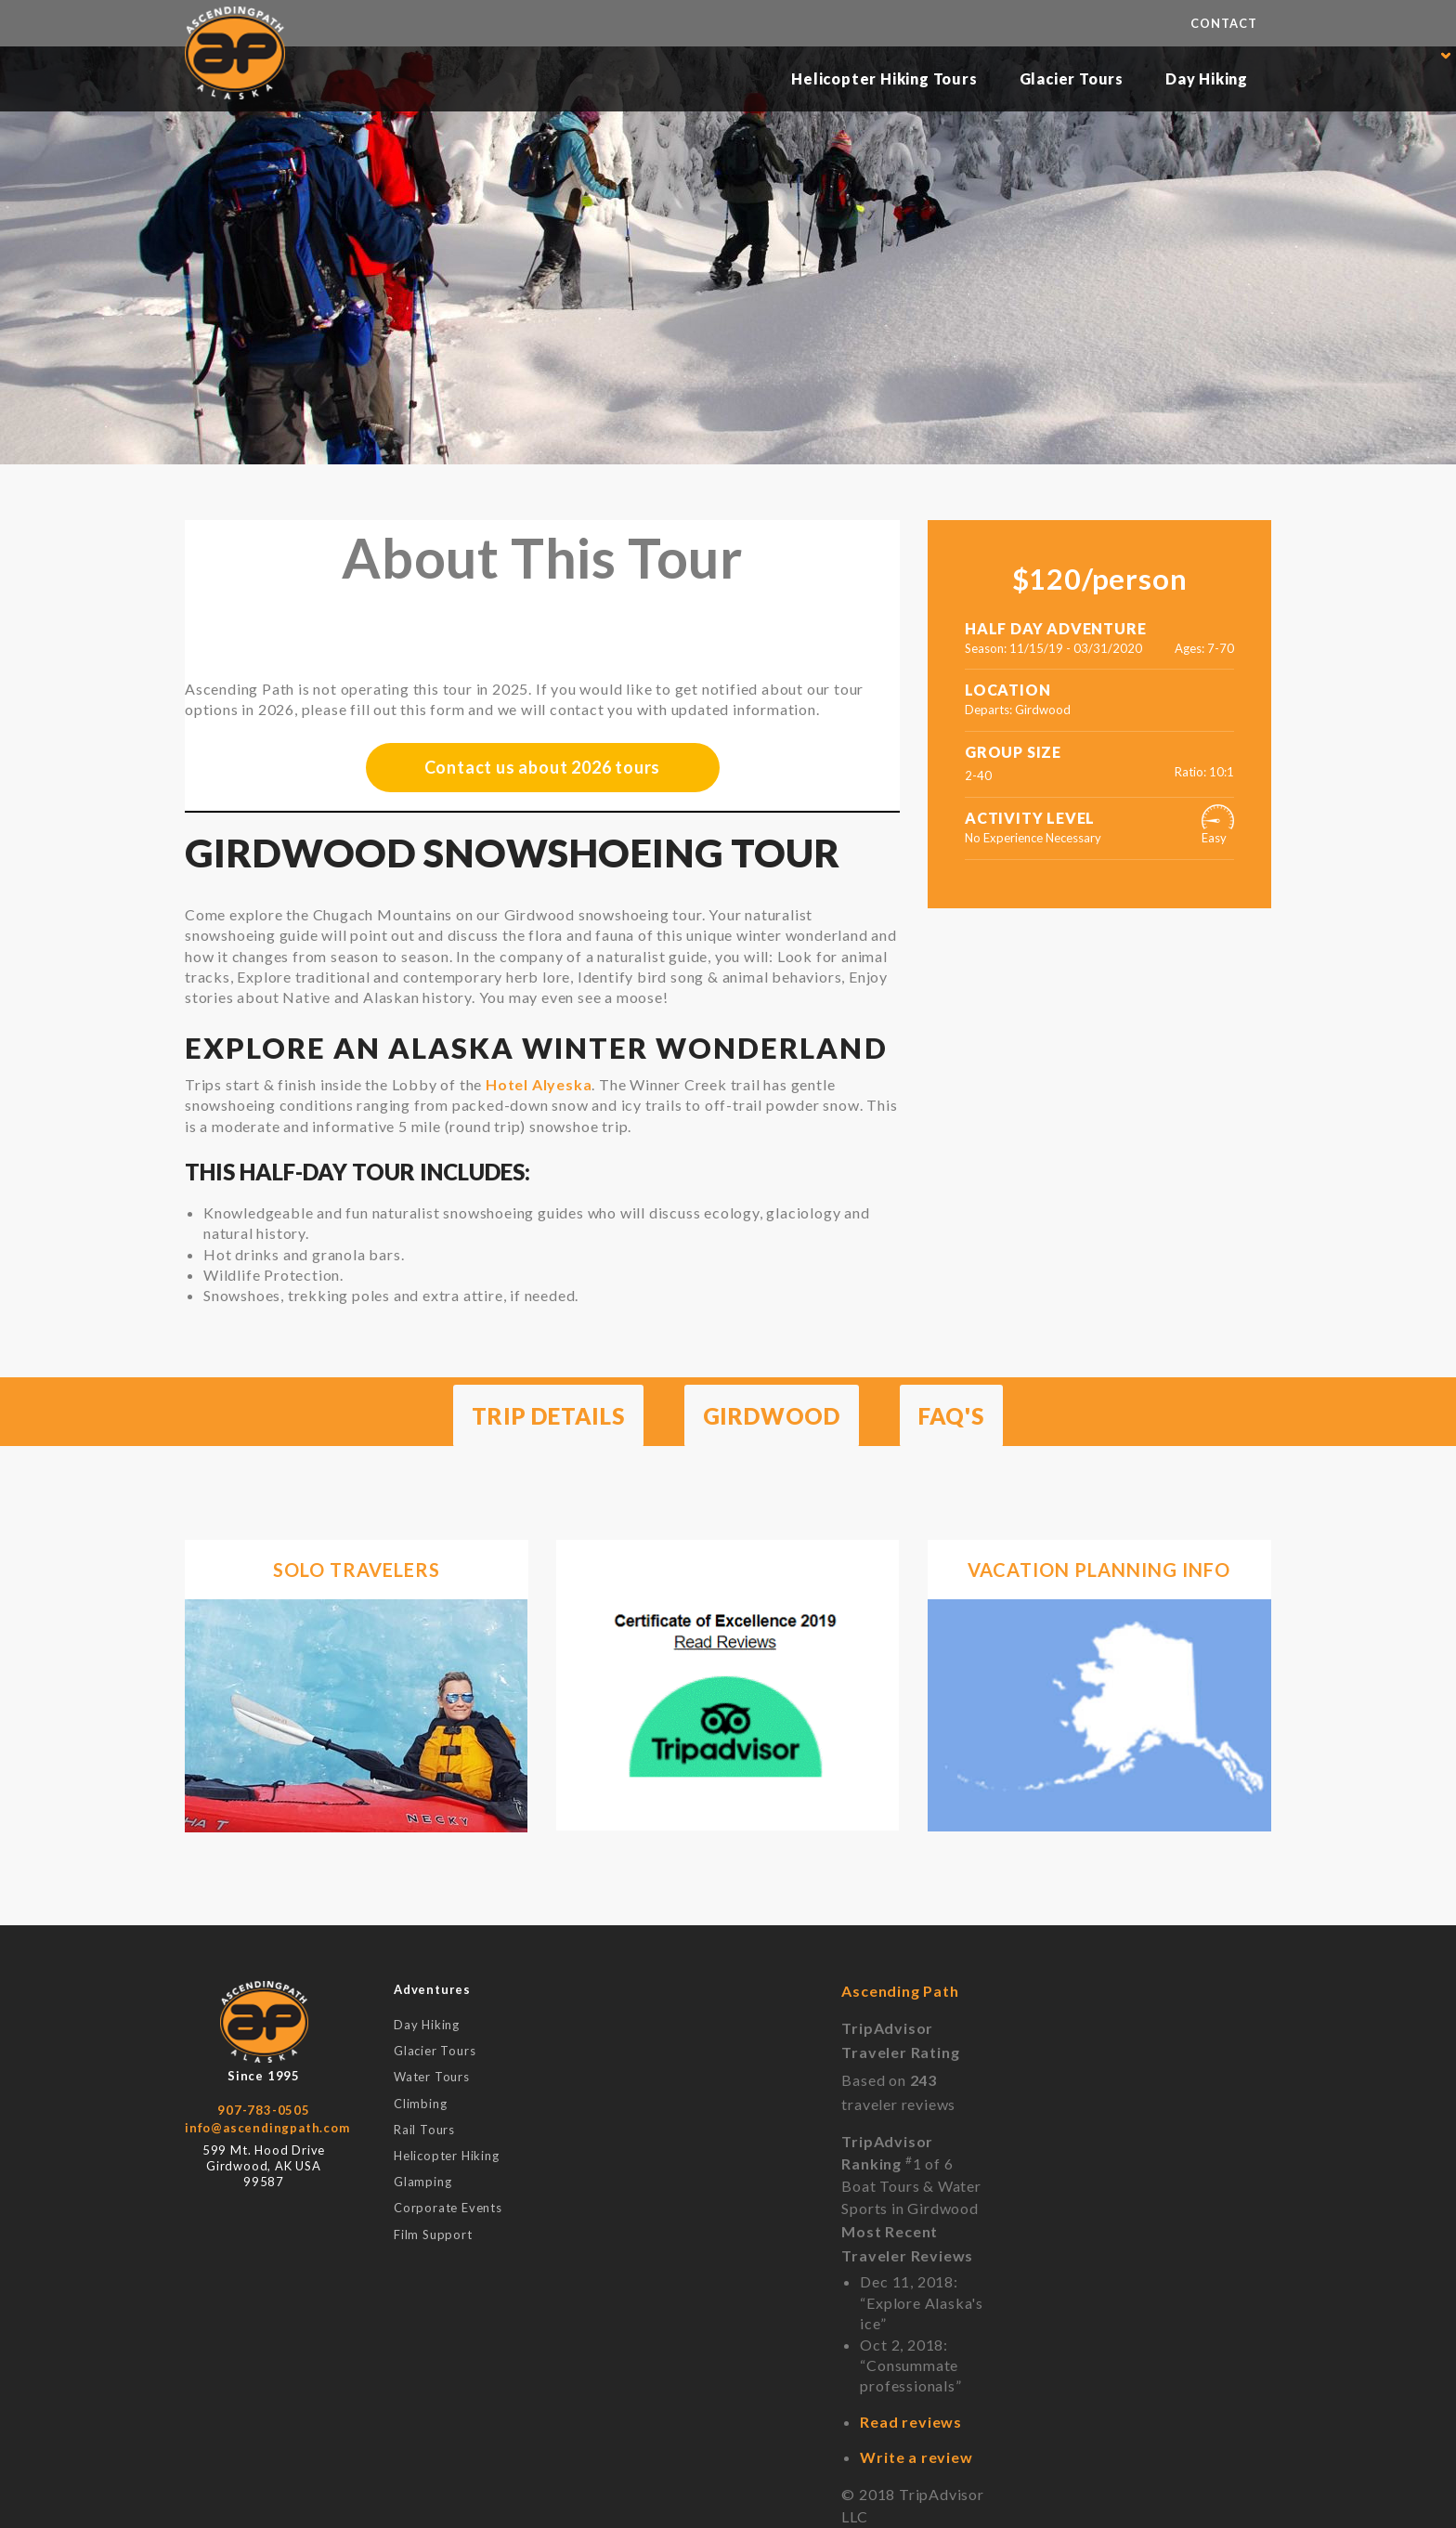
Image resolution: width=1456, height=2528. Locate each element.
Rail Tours (424, 2129)
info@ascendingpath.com (267, 2127)
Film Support (433, 2234)
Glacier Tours (1072, 78)
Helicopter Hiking (447, 2155)
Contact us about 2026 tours (542, 767)
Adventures (432, 1989)
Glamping (422, 2181)
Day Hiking (1206, 78)
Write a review (916, 2457)
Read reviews (911, 2421)
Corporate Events (448, 2207)
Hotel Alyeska (539, 1084)
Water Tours (432, 2076)
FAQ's (951, 1415)
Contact (1223, 23)
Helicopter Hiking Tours (884, 78)
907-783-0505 (263, 2110)
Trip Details (548, 1415)
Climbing (420, 2103)
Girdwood (771, 1415)
